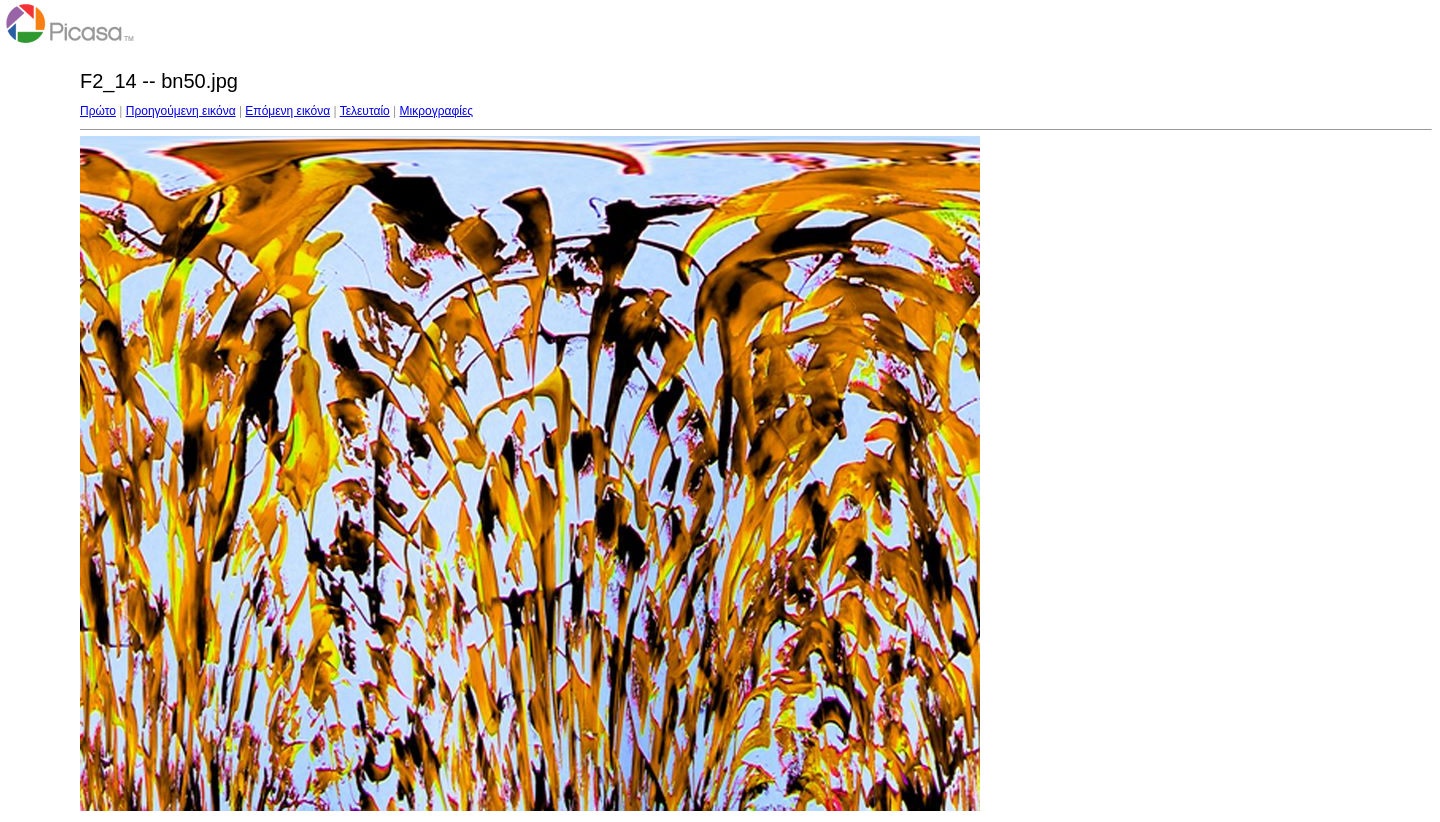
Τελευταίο (365, 111)
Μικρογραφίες (437, 111)
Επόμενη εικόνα (287, 111)
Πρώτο (98, 111)
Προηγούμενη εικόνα (181, 111)
